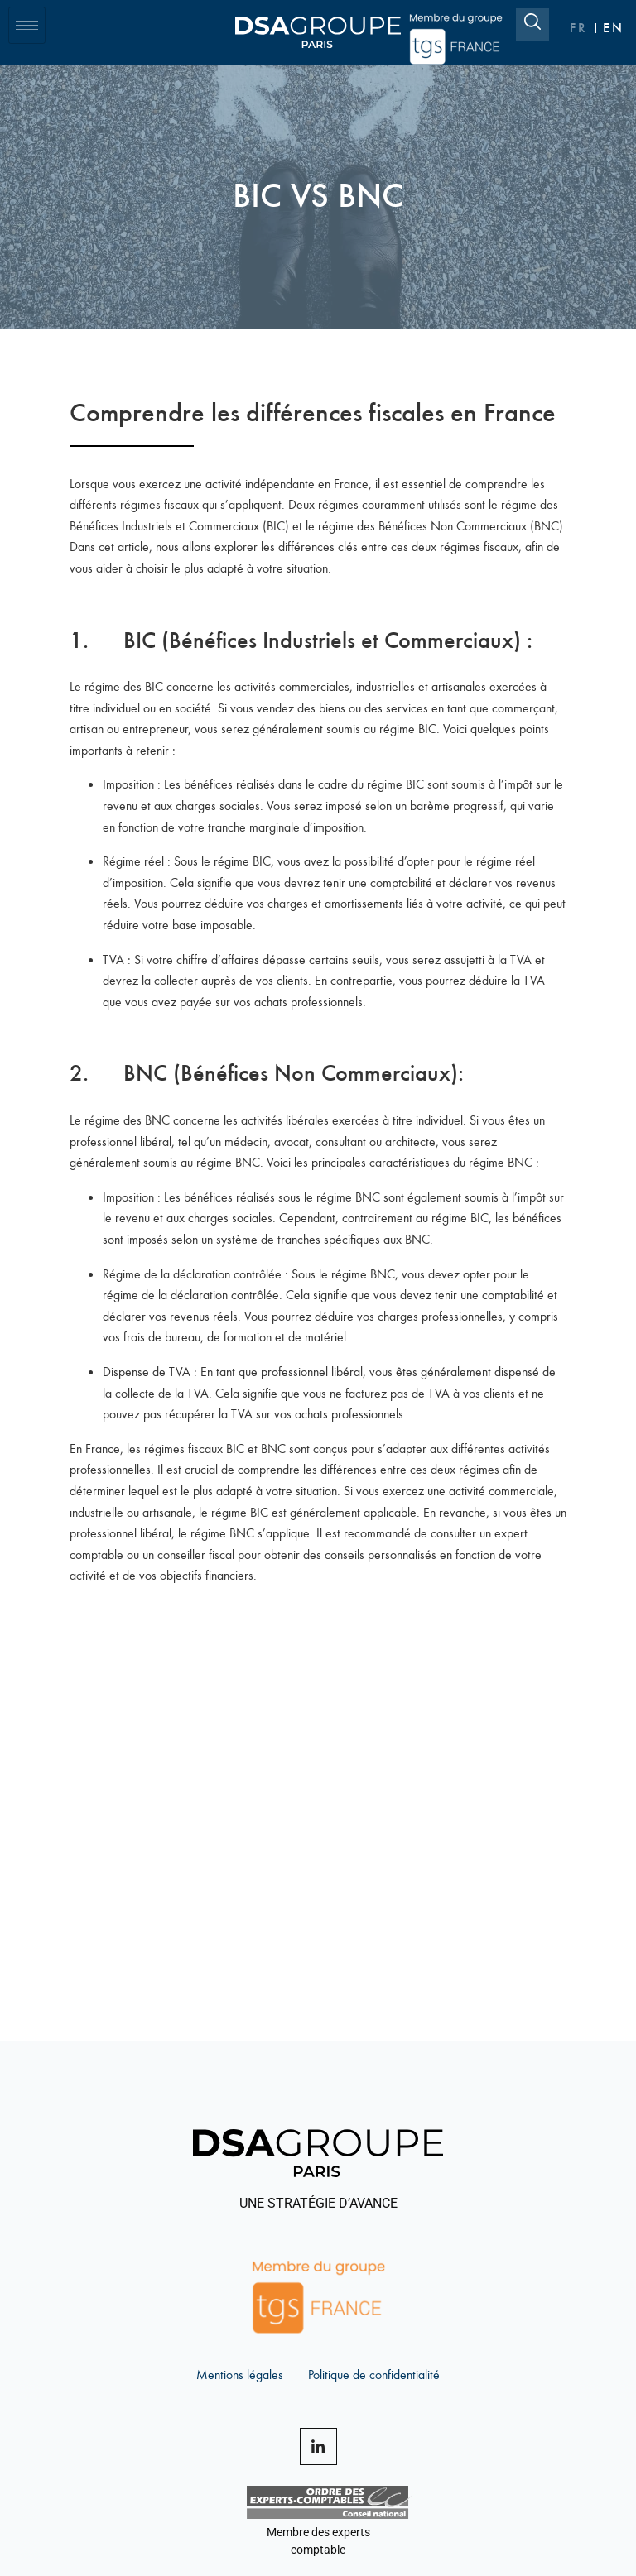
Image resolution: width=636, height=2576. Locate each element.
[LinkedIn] (318, 2446)
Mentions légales (239, 2374)
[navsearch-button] (532, 24)
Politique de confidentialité (374, 2374)
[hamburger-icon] (27, 25)
